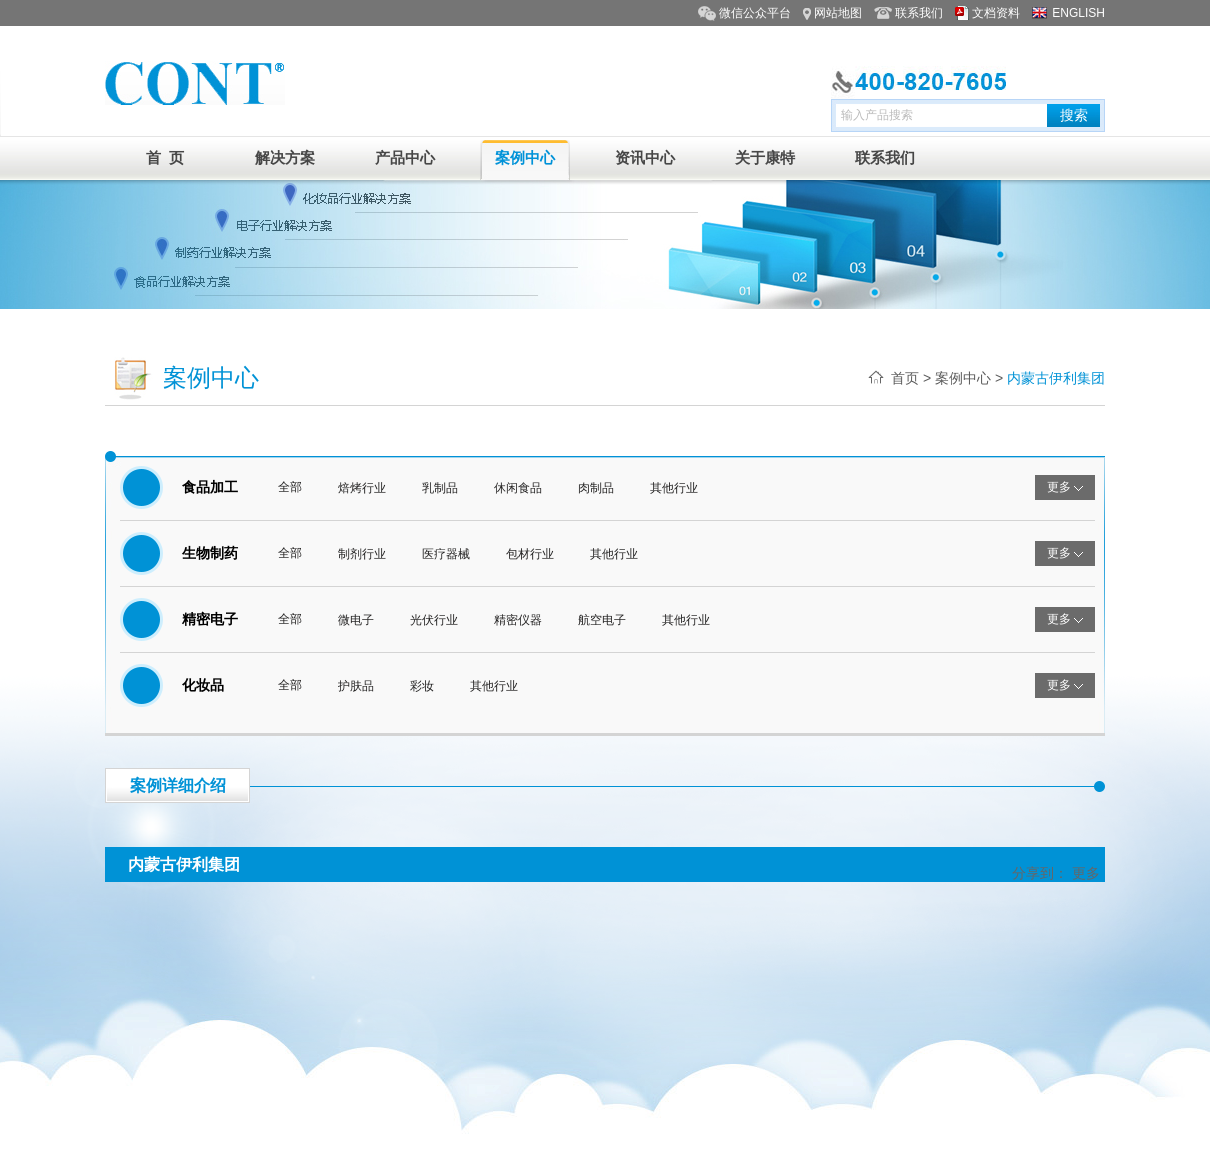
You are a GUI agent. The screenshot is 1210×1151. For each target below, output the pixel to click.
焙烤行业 (362, 488)
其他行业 (674, 488)
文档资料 (996, 13)
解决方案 (285, 157)
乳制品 (440, 488)
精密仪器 (518, 620)
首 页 (165, 157)
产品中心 (405, 157)
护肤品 (356, 686)
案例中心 (525, 157)
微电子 (356, 620)
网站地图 (838, 13)
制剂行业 (362, 554)
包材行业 (530, 554)
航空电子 (602, 620)
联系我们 (919, 13)
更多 (1086, 873)
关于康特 (765, 157)
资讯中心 (645, 157)
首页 (905, 378)
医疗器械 (446, 554)
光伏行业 (434, 620)
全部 (290, 487)
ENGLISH (1078, 13)
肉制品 (596, 488)
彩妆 (422, 686)
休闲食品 (518, 488)
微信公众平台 (755, 13)
